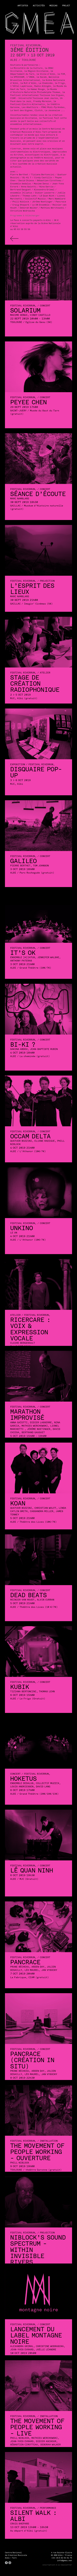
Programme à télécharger (25, 215)
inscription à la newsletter (57, 2565)
